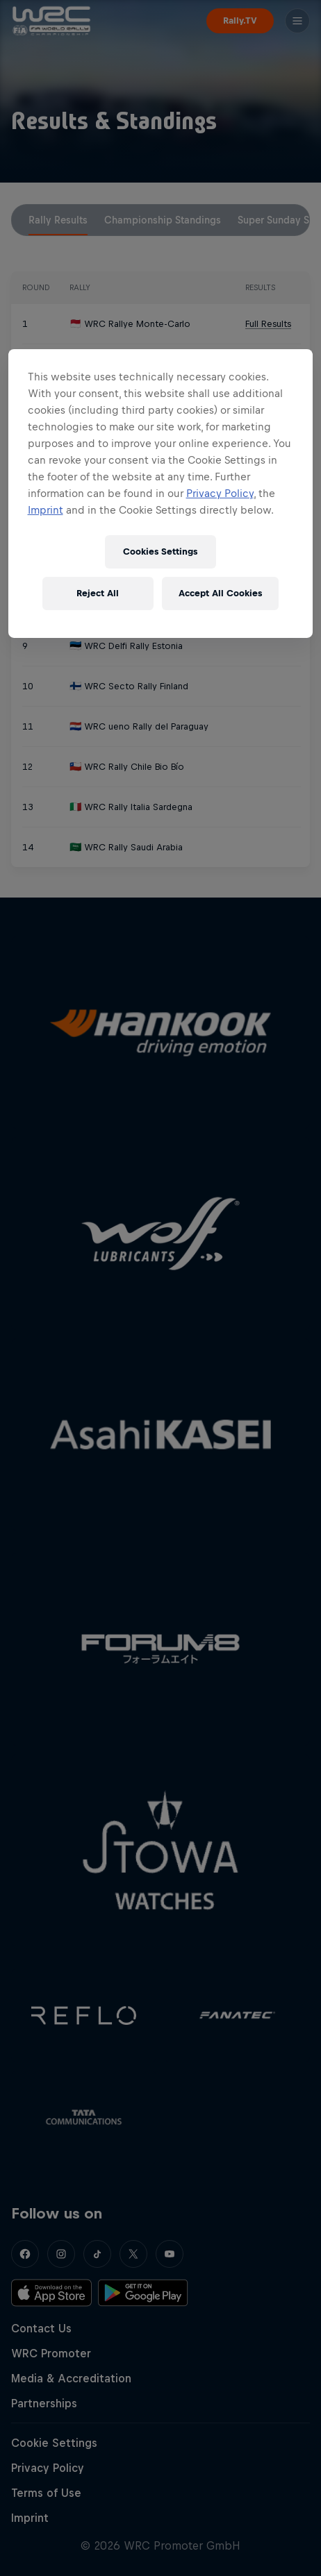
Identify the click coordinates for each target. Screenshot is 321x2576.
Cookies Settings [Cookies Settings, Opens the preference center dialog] (160, 551)
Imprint (45, 510)
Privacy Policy (220, 493)
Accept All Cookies (220, 593)
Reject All (97, 593)
